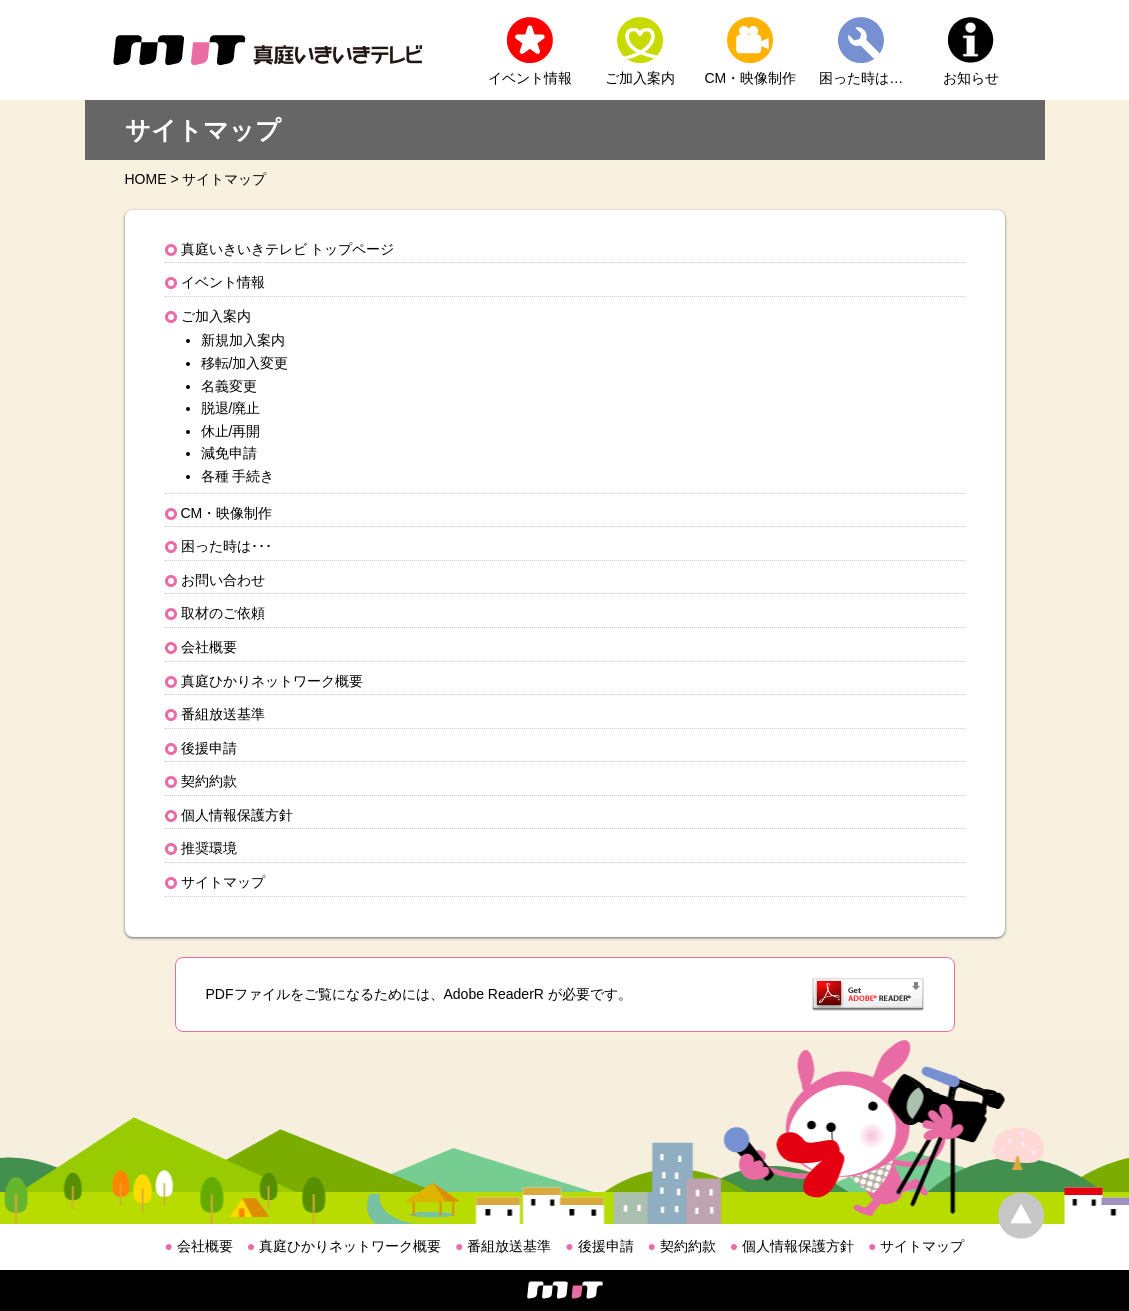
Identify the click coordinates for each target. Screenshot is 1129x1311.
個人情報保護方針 (237, 815)
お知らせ (971, 78)
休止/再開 (231, 431)
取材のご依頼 (223, 613)
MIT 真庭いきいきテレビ (267, 50)
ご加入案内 (640, 78)
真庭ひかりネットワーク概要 (272, 681)
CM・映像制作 (751, 78)
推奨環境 (209, 848)
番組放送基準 (223, 714)
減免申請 (229, 453)
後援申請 (209, 748)
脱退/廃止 (231, 408)
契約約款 (209, 781)
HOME (146, 179)
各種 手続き (238, 476)
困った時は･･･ (226, 546)
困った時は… (861, 78)
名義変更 (229, 386)
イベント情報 (530, 78)
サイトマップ (223, 882)
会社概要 (209, 647)
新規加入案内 (243, 340)
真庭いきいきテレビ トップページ (288, 249)
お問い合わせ (223, 580)
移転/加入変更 (245, 363)
